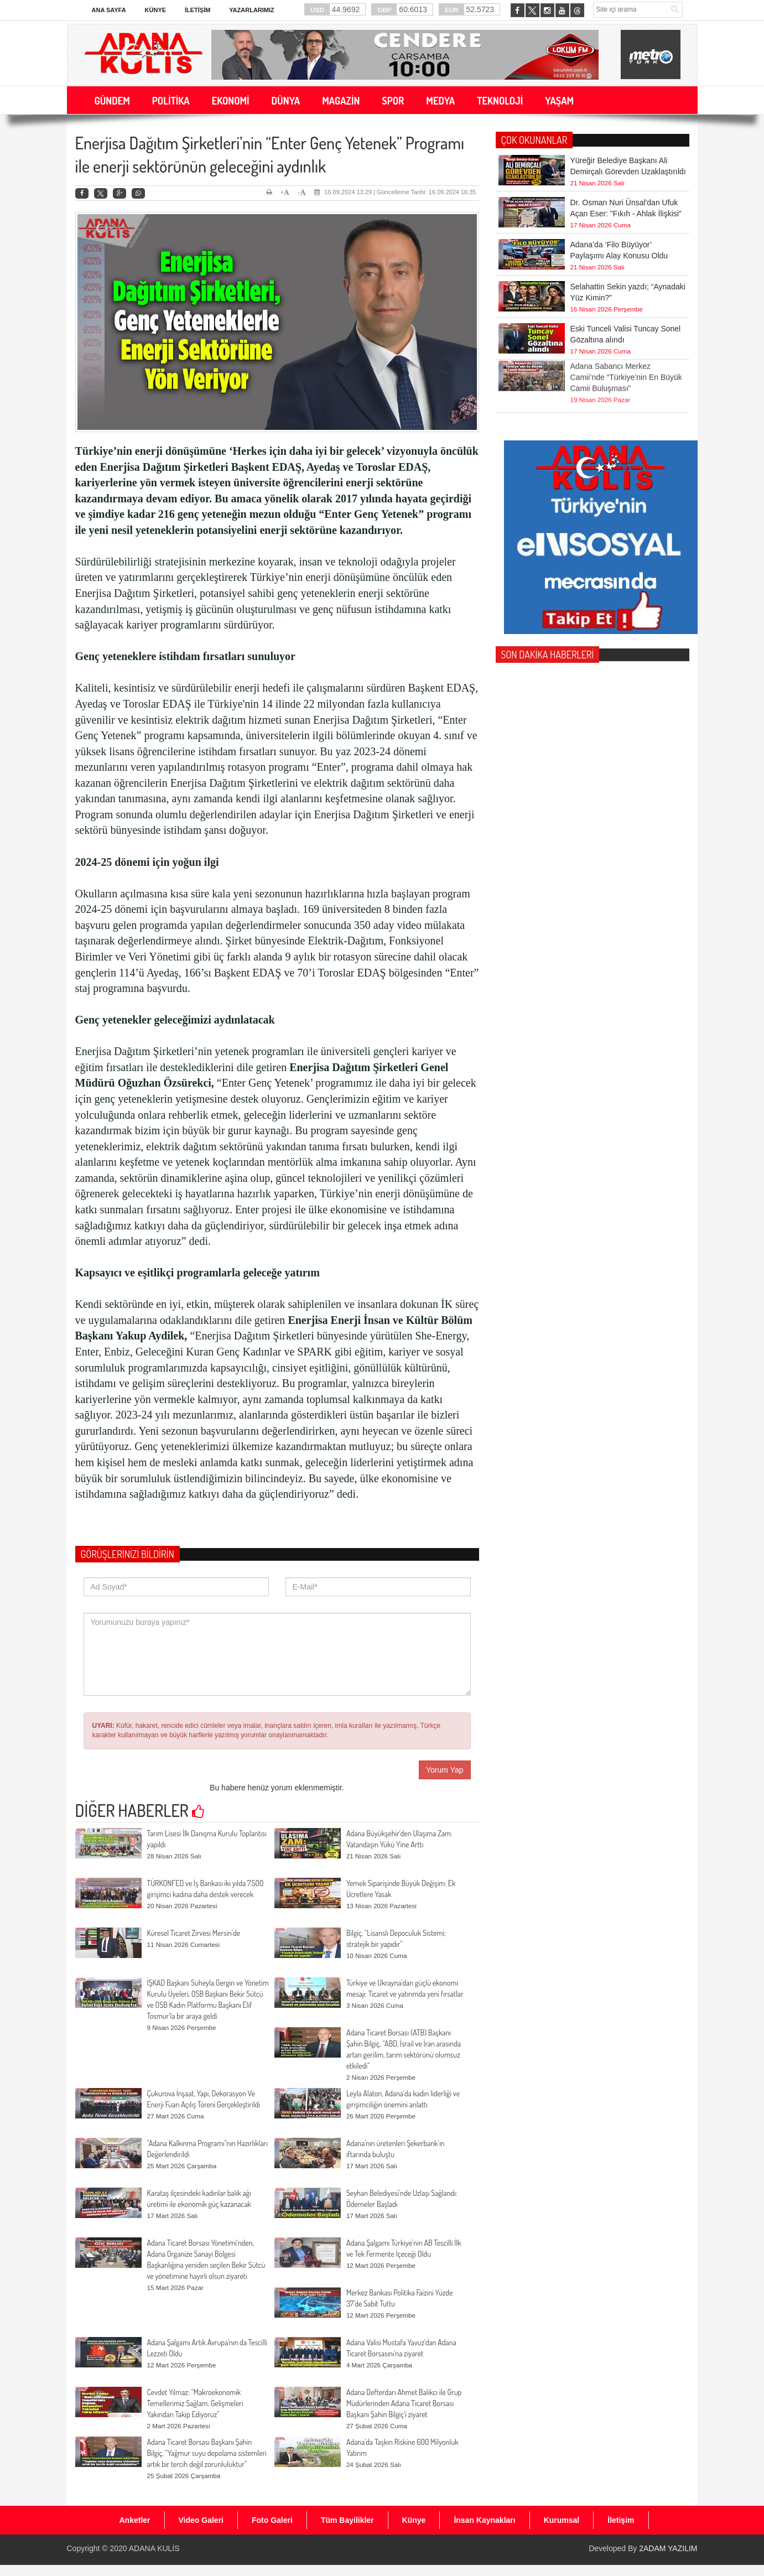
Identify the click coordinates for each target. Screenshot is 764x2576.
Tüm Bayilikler (347, 2520)
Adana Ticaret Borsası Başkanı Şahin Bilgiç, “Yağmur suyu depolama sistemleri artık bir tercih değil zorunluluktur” (207, 2453)
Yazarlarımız (251, 10)
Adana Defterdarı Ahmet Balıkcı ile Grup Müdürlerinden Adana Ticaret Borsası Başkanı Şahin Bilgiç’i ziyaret (404, 2403)
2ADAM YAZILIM (668, 2548)
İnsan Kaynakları (484, 2520)
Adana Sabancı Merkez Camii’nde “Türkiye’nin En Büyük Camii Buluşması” (626, 348)
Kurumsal (562, 2520)
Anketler (134, 2520)
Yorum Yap (444, 1769)
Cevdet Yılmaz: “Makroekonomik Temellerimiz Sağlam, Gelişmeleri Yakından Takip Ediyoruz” (195, 2403)
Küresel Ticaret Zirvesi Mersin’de (193, 1933)
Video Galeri (201, 2520)
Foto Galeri (272, 2520)
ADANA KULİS (154, 2548)
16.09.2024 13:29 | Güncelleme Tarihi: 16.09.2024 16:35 (395, 192)
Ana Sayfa (109, 10)
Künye (156, 10)
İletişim (197, 10)
